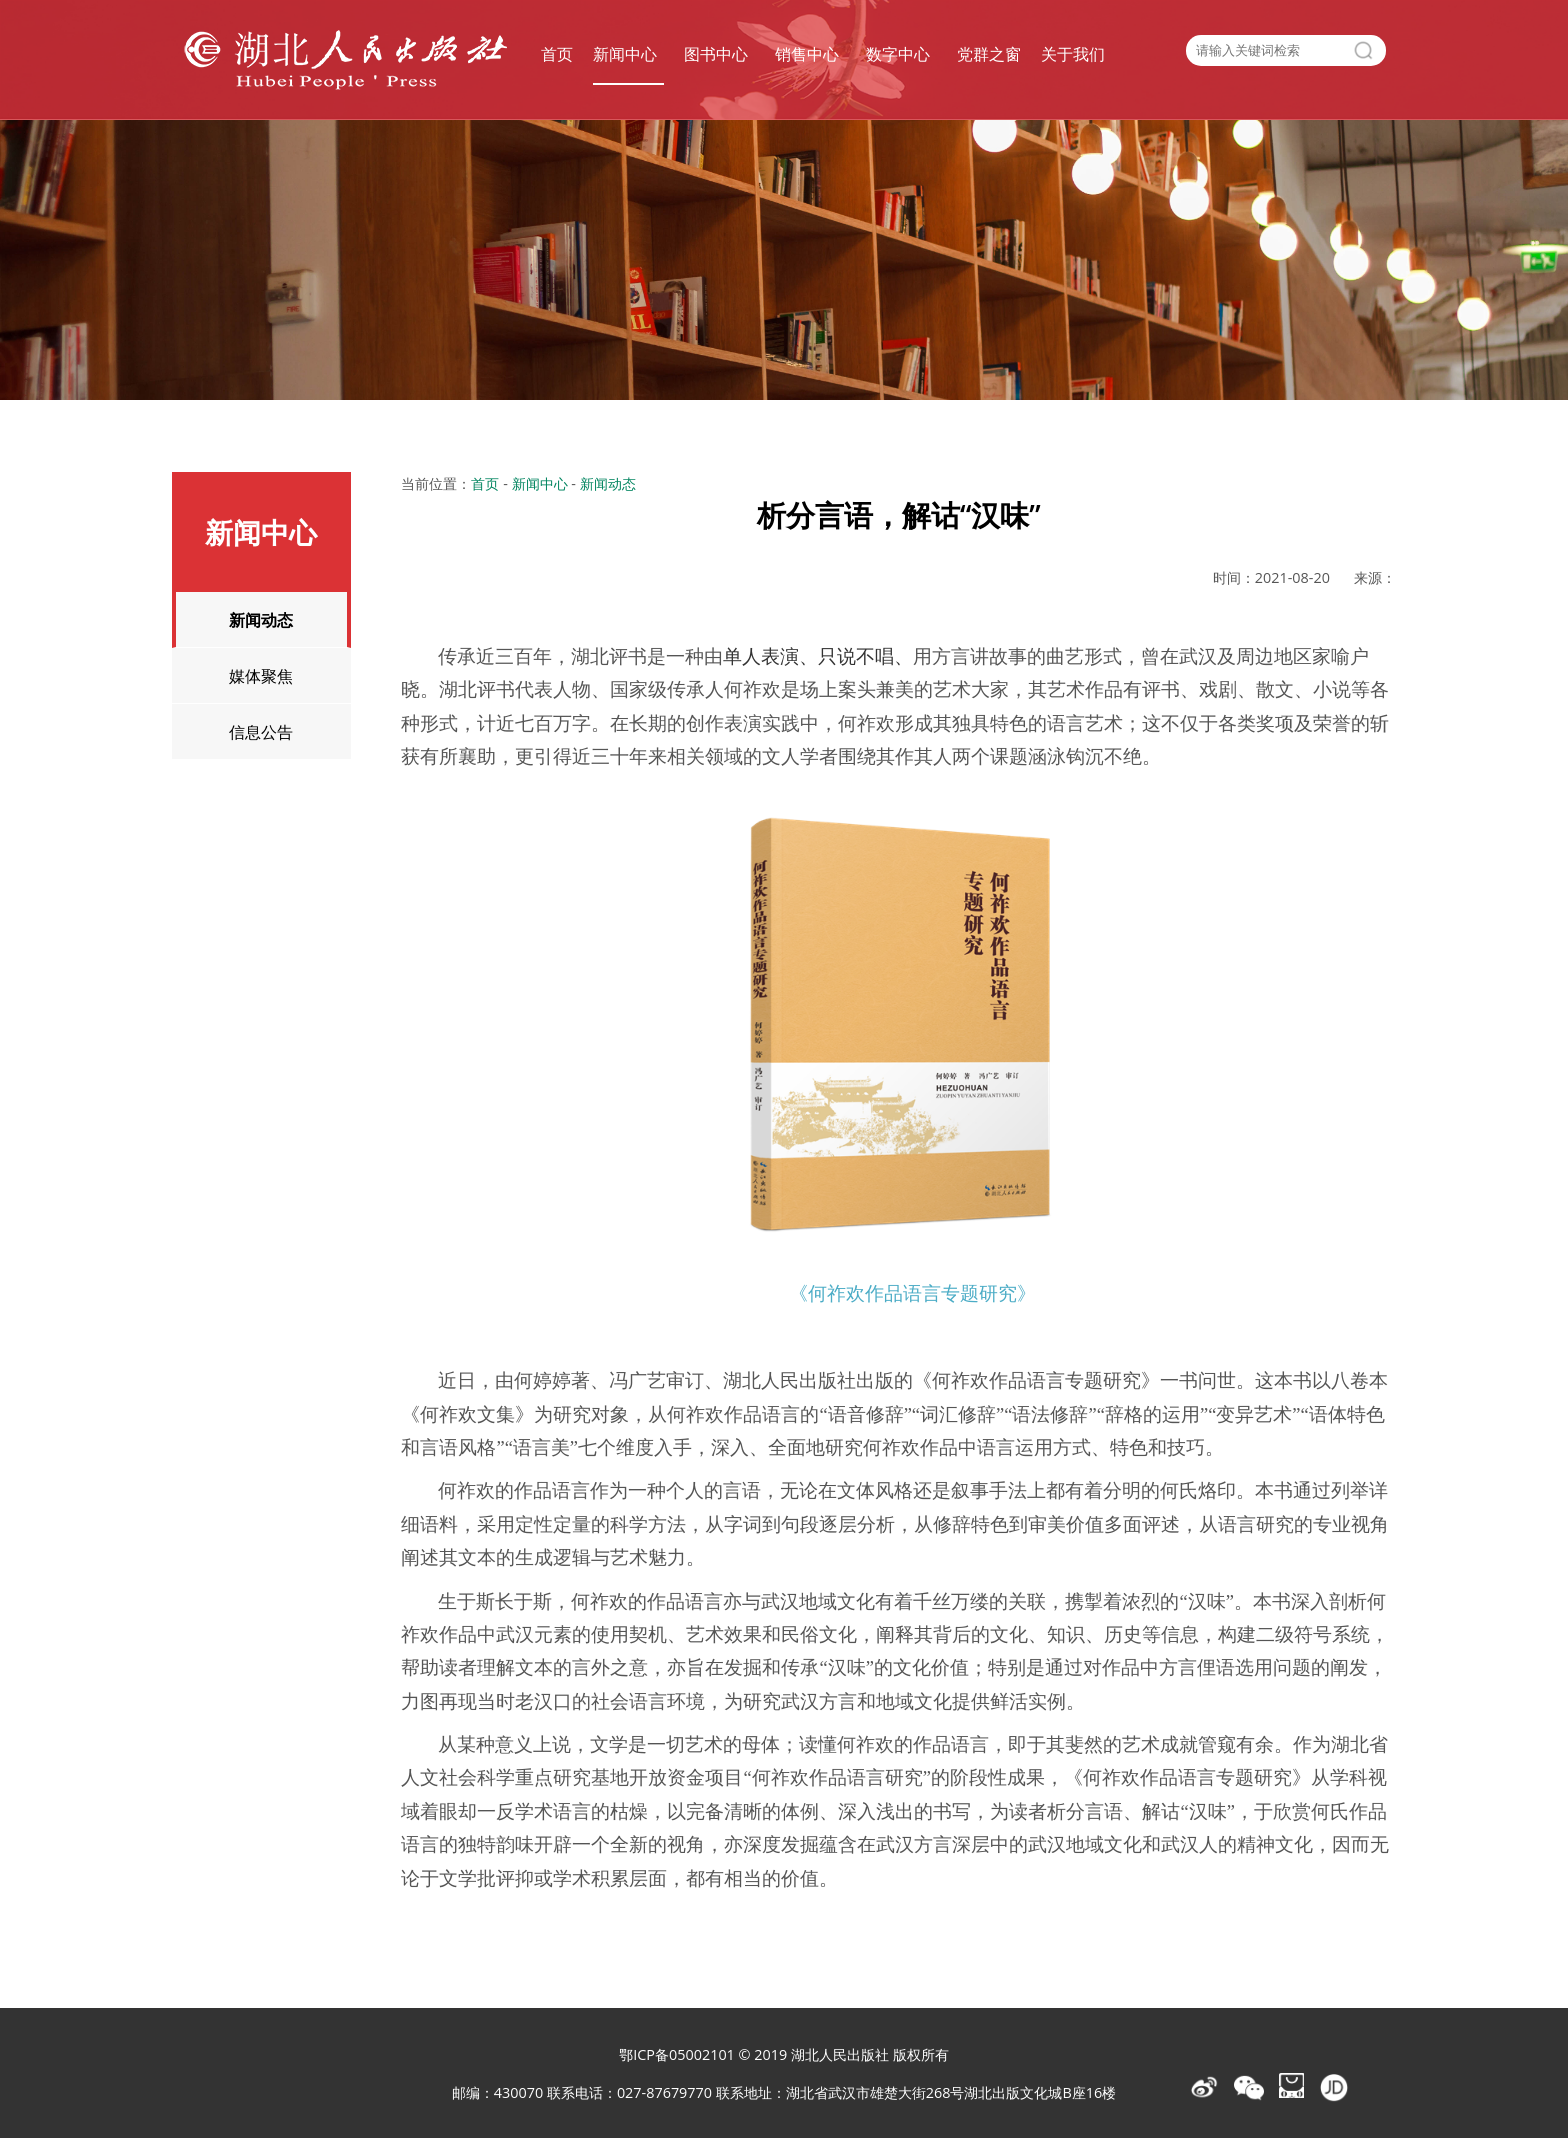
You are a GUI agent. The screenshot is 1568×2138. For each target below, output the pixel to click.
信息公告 (261, 731)
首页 (557, 54)
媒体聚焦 (261, 675)
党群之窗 (989, 54)
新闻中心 (625, 54)
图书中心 (716, 54)
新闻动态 (261, 619)
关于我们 (1073, 54)
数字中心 (898, 54)
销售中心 (807, 54)
